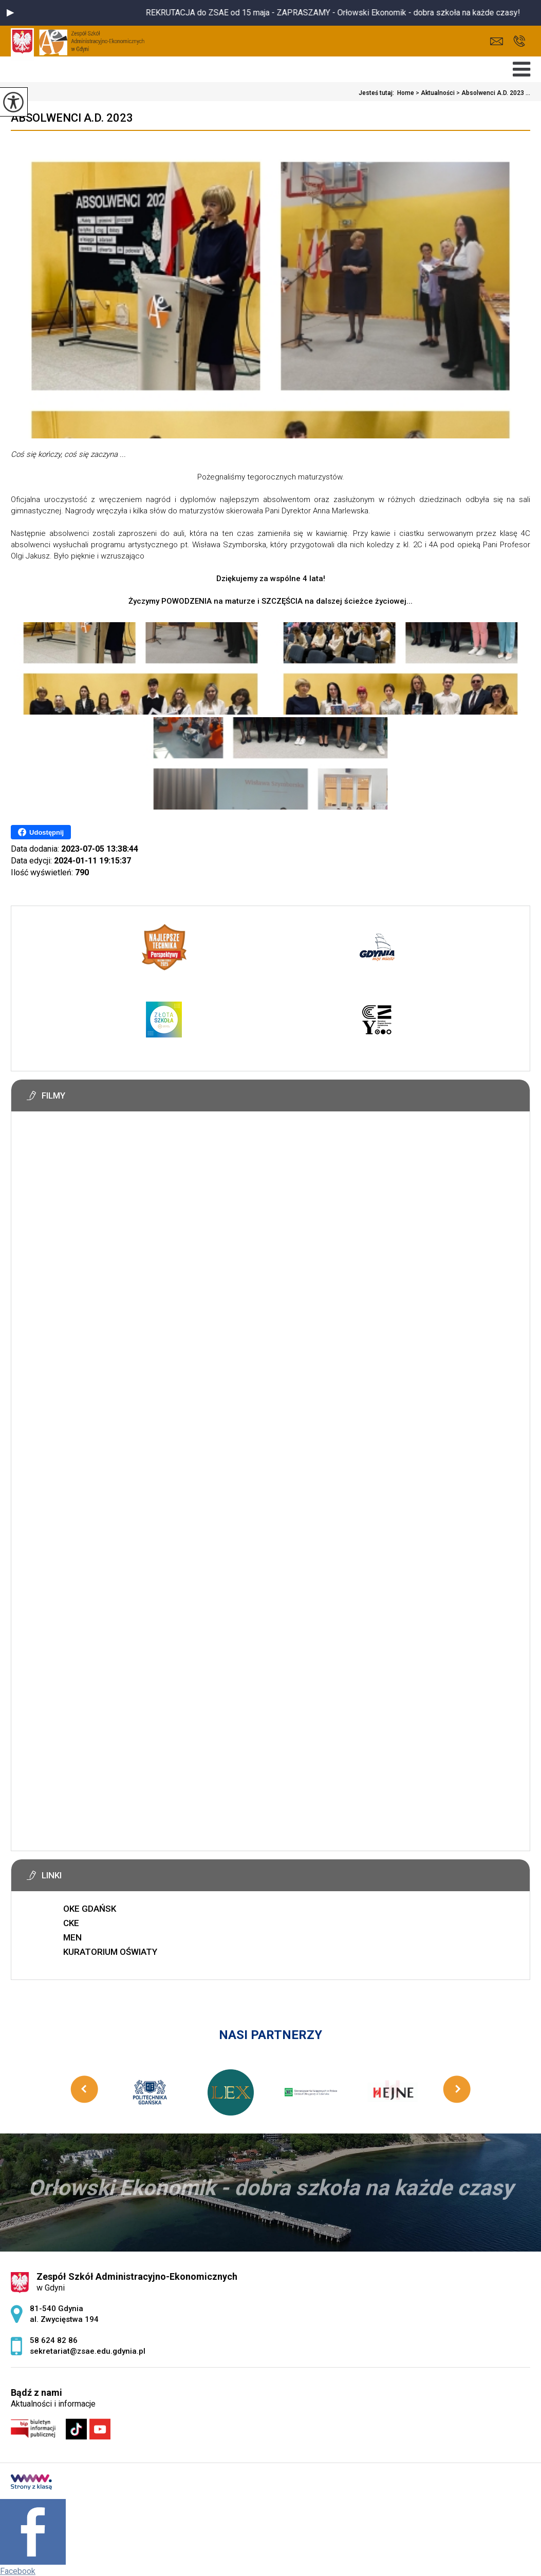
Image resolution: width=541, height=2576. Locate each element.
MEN (72, 1937)
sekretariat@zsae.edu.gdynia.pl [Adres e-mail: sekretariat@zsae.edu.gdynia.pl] (87, 2351)
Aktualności (434, 93)
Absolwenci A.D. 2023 (72, 117)
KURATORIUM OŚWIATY (110, 1952)
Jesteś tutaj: (378, 93)
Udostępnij (41, 832)
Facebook (17, 2571)
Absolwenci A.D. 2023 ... (492, 93)
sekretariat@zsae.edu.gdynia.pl (496, 41)
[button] (10, 13)
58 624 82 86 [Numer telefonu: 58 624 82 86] (54, 2340)
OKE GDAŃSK (89, 1909)
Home (405, 93)
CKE (71, 1923)
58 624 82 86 (519, 41)
